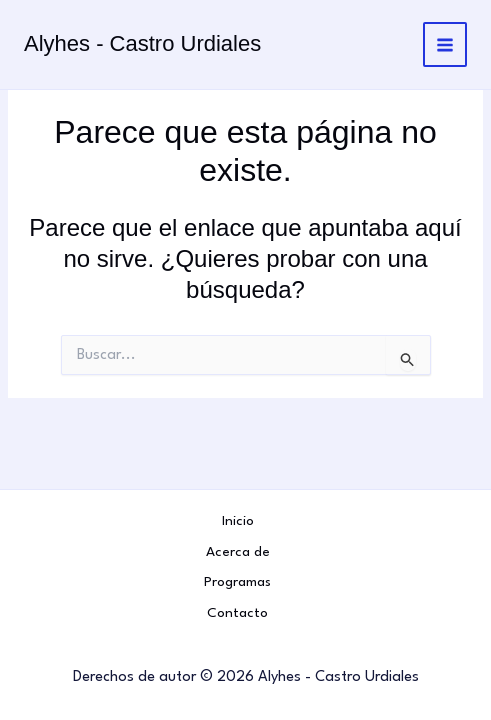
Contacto (237, 613)
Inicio (238, 521)
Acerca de (238, 552)
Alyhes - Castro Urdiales (142, 43)
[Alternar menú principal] (445, 44)
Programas (237, 582)
